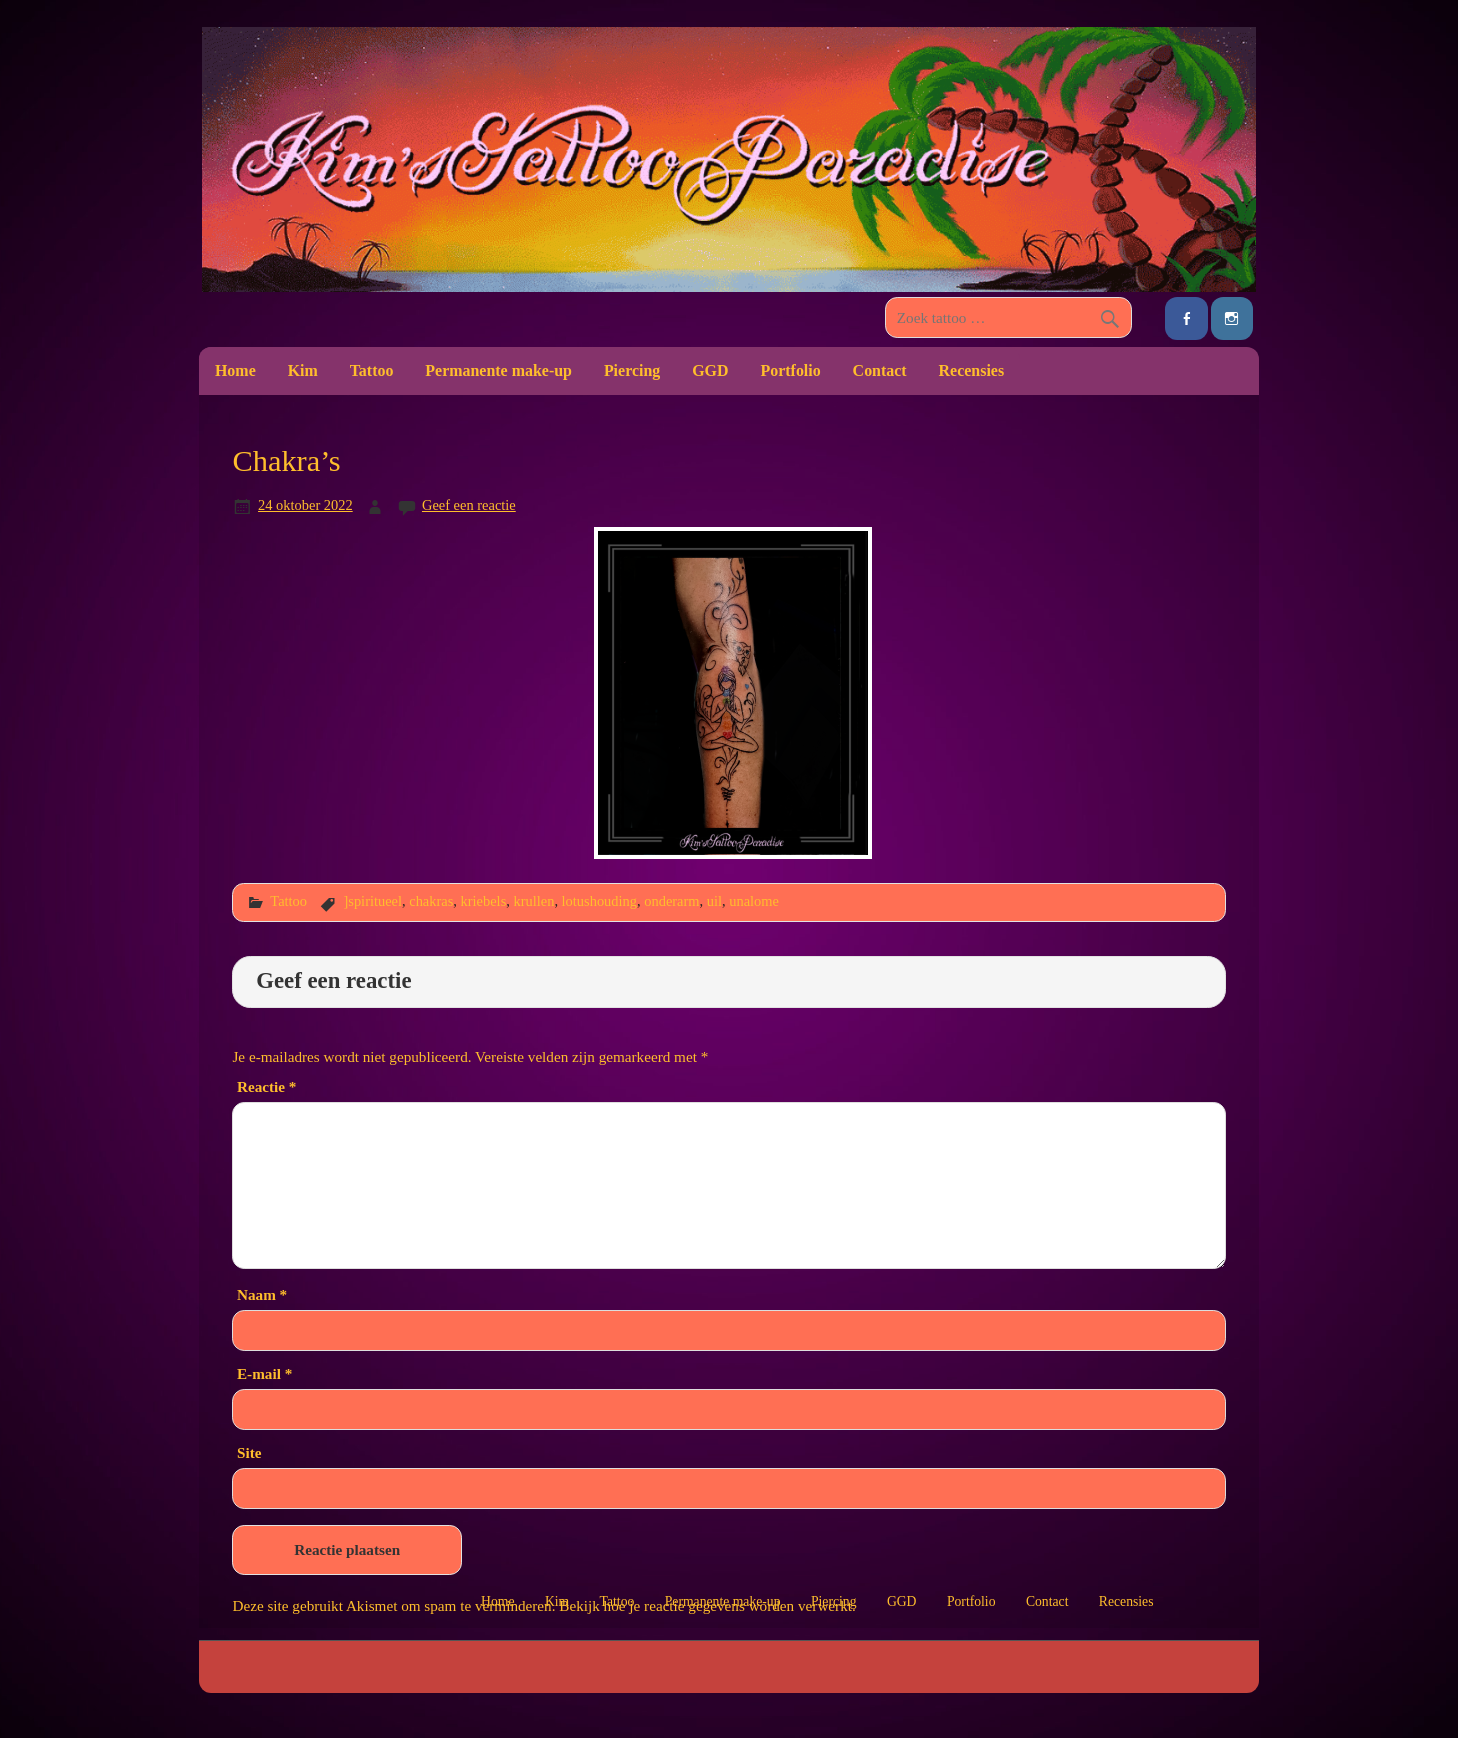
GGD (710, 370)
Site (249, 1452)
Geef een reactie (469, 505)
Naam (262, 1294)
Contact (880, 370)
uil (714, 901)
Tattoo (372, 370)
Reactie (266, 1086)
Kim (303, 370)
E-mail (264, 1373)
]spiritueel (372, 901)
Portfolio (790, 370)
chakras (431, 901)
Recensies (972, 370)
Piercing (632, 370)
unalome (754, 901)
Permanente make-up (498, 370)
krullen (533, 901)
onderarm (671, 901)
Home (235, 370)
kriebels (484, 901)
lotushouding (599, 901)
